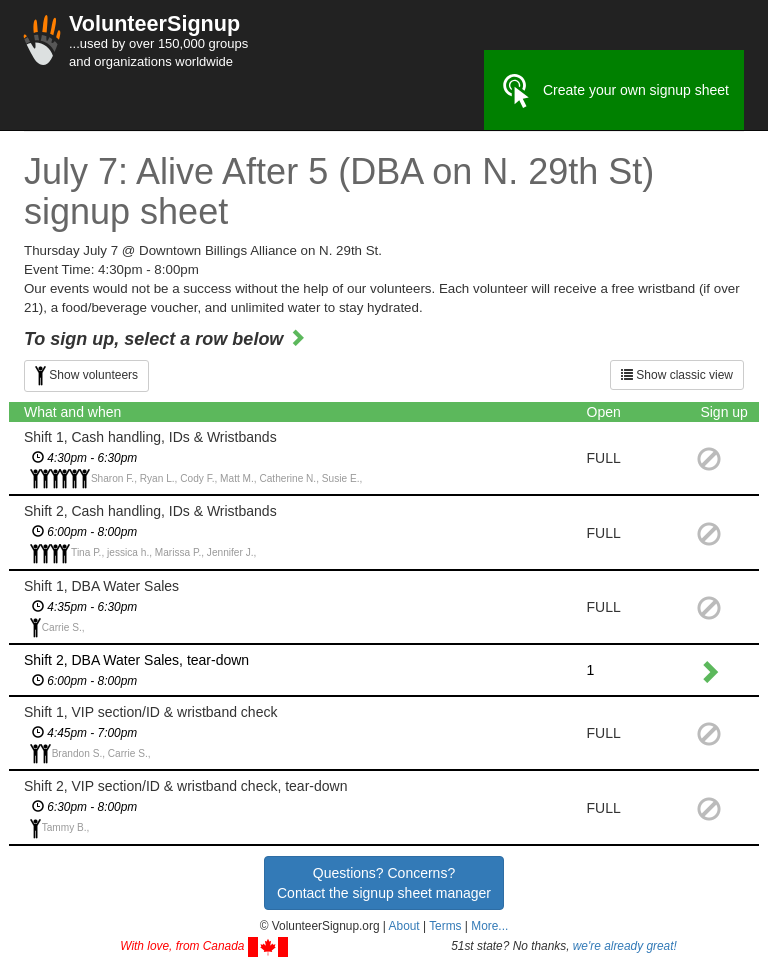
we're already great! (625, 946)
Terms (445, 926)
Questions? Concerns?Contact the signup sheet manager (384, 883)
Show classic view (677, 375)
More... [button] (489, 926)
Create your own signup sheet (614, 91)
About (404, 926)
